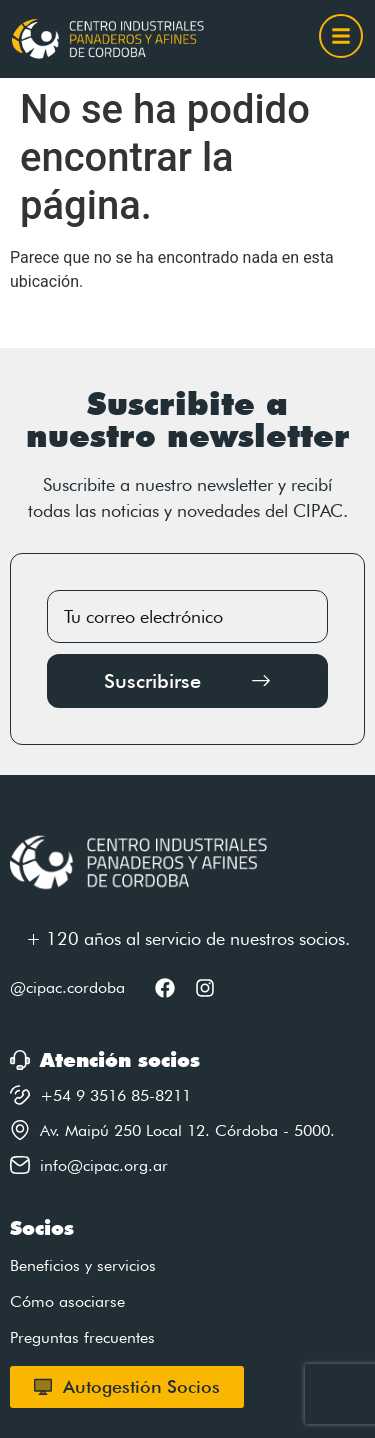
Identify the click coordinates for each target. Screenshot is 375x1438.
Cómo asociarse (67, 1301)
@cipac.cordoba (67, 987)
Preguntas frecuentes (82, 1337)
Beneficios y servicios (83, 1265)
